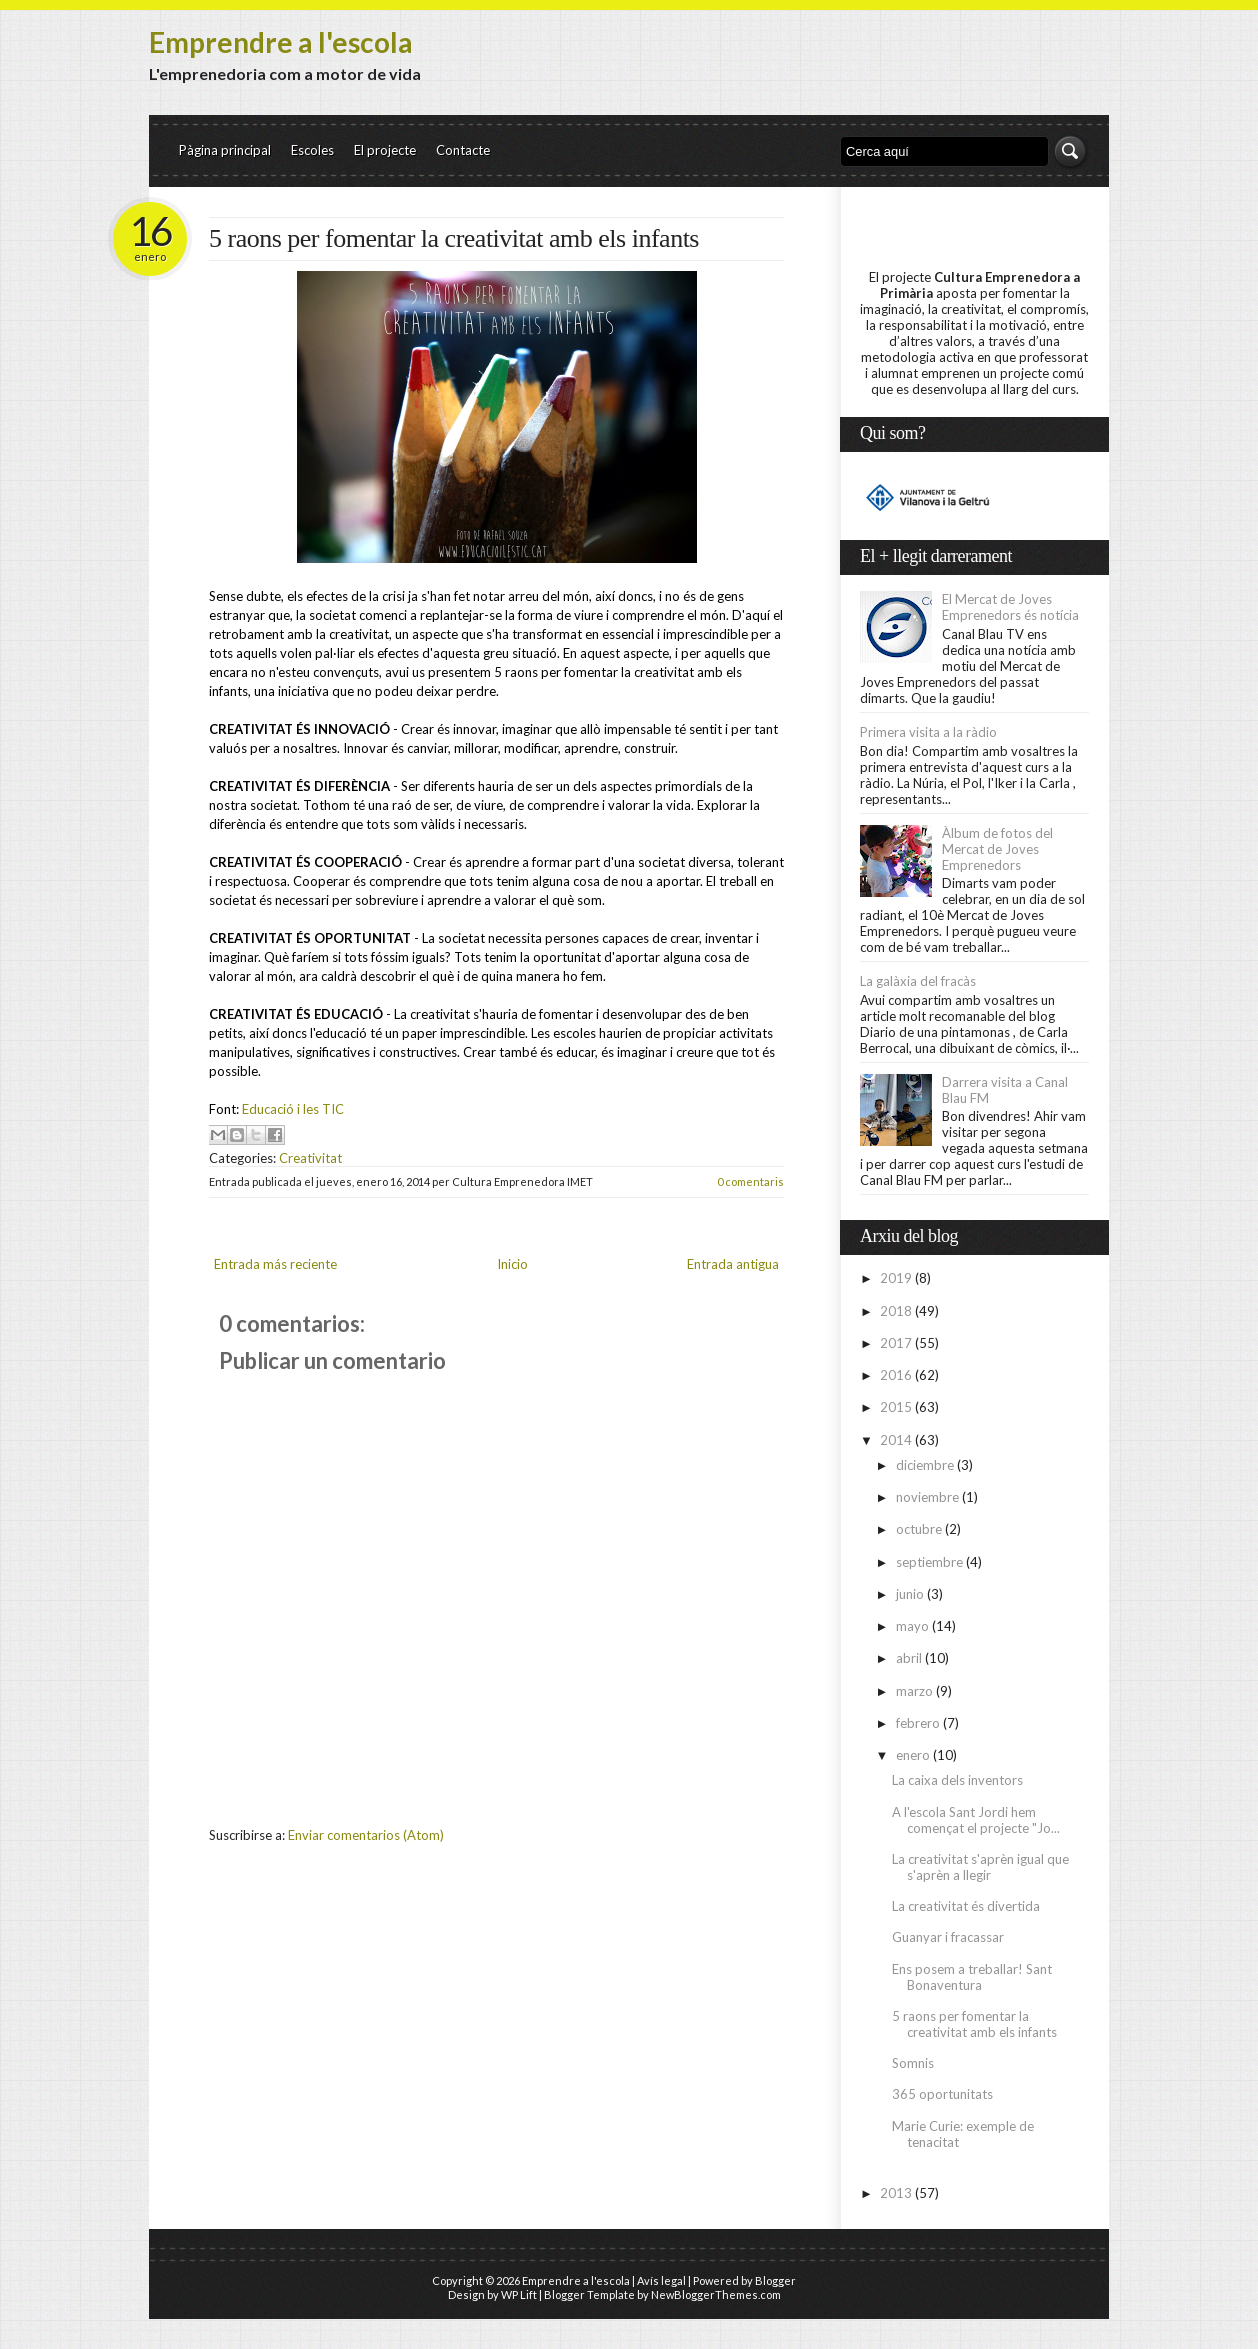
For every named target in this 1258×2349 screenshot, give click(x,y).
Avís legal (661, 2280)
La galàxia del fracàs (918, 981)
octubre (919, 1529)
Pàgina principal (225, 150)
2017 (896, 1343)
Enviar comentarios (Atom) (366, 1835)
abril (909, 1658)
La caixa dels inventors (957, 1780)
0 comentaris (750, 1181)
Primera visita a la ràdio (928, 732)
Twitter (996, 78)
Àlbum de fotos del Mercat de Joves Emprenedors (997, 849)
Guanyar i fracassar (948, 1937)
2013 (896, 2193)
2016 (896, 1375)
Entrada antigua (733, 1264)
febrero (918, 1723)
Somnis (913, 2063)
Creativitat (310, 1158)
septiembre (929, 1562)
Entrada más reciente (275, 1264)
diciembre (925, 1465)
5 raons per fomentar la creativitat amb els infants (454, 238)
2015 (896, 1407)
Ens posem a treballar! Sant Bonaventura (972, 1977)
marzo (914, 1691)
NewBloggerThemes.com (716, 2294)
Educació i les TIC (293, 1109)
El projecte (385, 150)
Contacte (463, 150)
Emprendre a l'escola (281, 42)
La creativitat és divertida (966, 1906)
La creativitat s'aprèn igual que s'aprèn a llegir (980, 1867)
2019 (896, 1278)
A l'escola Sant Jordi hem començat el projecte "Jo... (976, 1820)
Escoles (312, 150)
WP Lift (519, 2294)
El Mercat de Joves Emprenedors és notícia (1010, 607)
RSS (1033, 78)
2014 (896, 1440)
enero (913, 1755)
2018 (896, 1311)
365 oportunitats (942, 2094)
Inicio (512, 1264)
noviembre (927, 1497)
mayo (912, 1626)
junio (910, 1594)
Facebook (1070, 78)
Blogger (775, 2280)
